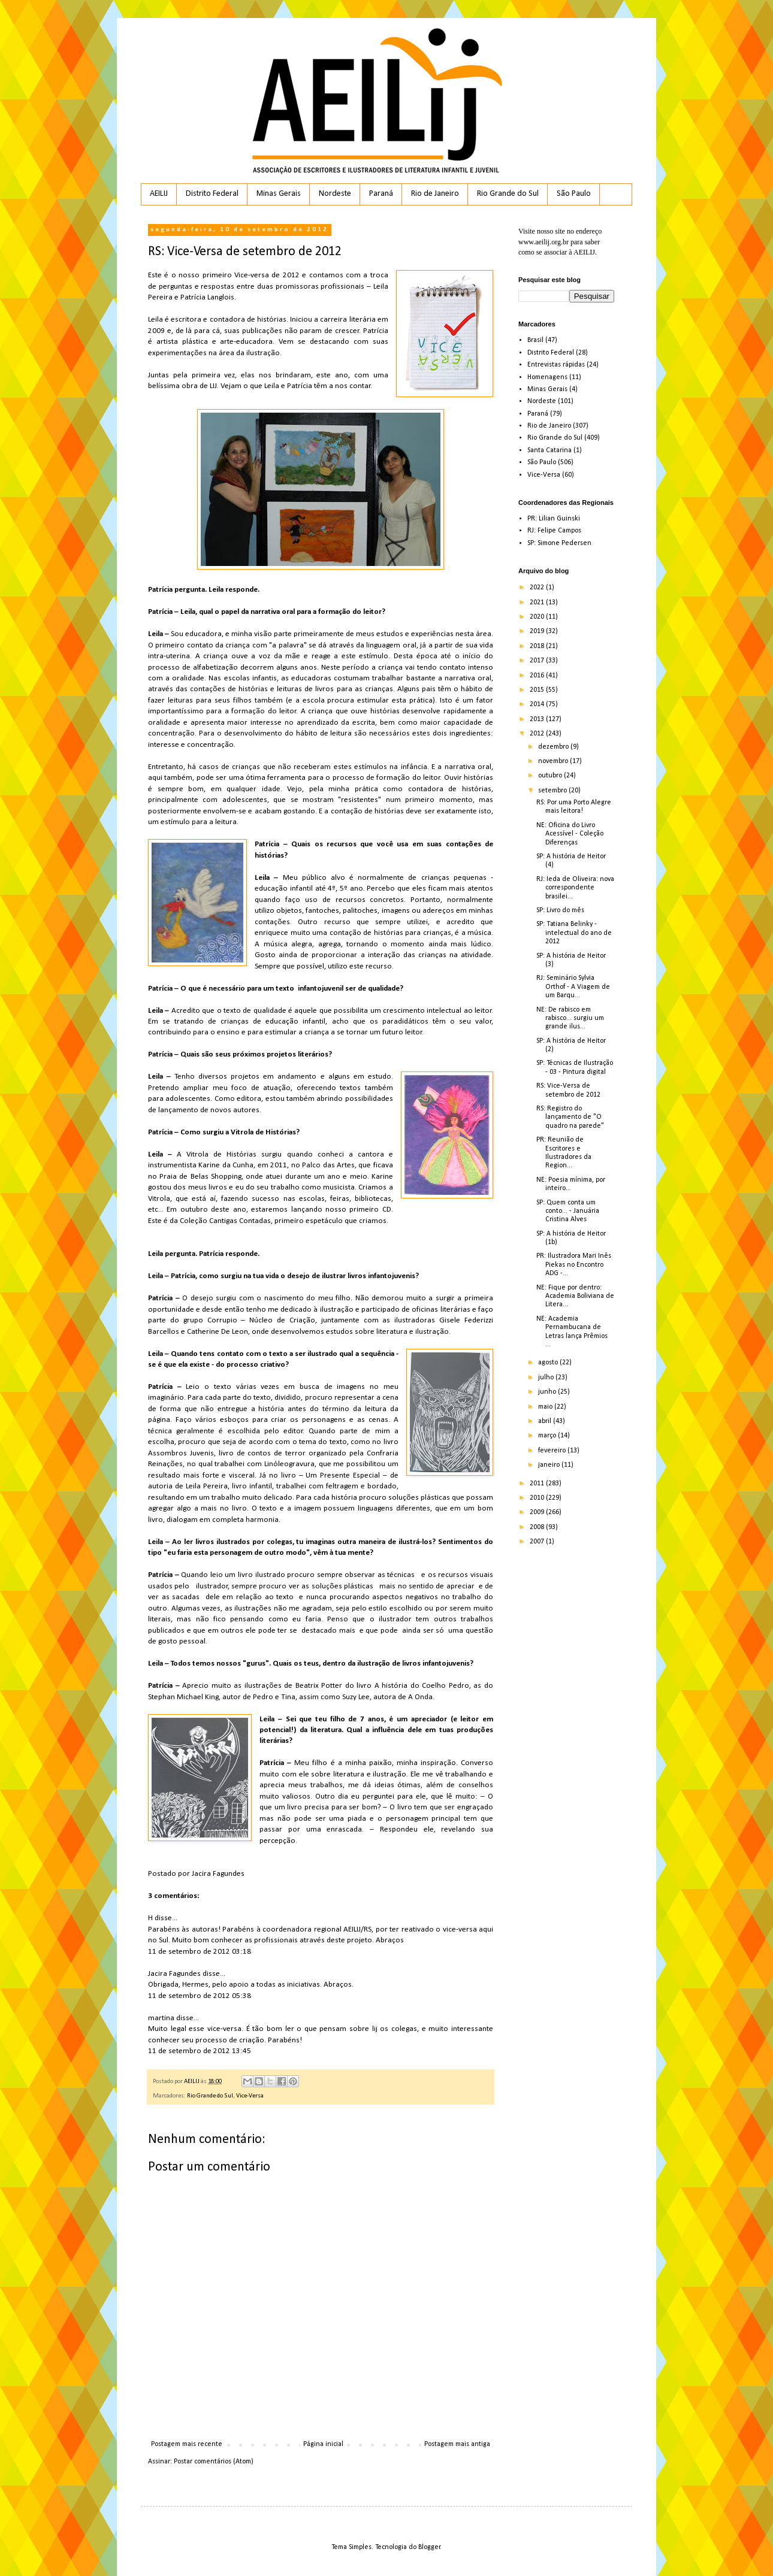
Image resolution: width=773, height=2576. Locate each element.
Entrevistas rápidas (556, 364)
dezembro (554, 746)
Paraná (381, 193)
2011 (538, 1483)
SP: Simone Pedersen (559, 543)
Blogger (429, 2547)
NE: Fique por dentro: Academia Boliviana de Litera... (575, 1296)
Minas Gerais (278, 193)
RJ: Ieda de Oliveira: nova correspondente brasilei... (575, 888)
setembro (553, 790)
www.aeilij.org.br (543, 242)
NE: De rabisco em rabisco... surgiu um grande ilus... (570, 1018)
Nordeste (335, 193)
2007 (538, 1541)
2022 (538, 587)
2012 (538, 733)
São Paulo (574, 193)
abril (545, 1421)
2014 (538, 704)
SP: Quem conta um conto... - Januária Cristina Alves (567, 1211)
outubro (551, 775)
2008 (538, 1527)
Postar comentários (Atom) (213, 2461)
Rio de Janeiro (435, 193)
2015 (538, 690)
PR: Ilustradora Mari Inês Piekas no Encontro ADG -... (573, 1264)
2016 (538, 675)
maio (546, 1406)
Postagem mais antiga (457, 2444)
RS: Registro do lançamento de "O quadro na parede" (570, 1117)
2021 (538, 602)
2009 (538, 1512)
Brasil (535, 340)
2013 (538, 719)
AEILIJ (159, 193)
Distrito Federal (212, 193)
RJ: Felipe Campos (554, 530)
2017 (538, 660)
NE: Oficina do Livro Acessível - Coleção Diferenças (569, 834)
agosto (549, 1362)
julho (546, 1377)
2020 (538, 616)
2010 (538, 1498)
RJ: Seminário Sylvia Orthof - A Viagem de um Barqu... (573, 986)
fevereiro (552, 1450)
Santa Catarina (549, 450)
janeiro (549, 1465)
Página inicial (323, 2444)
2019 (538, 631)
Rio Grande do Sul (508, 193)
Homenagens (547, 377)
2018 (538, 646)
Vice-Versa (250, 2096)
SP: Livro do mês (560, 910)
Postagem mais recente (186, 2444)
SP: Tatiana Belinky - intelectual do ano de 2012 (574, 933)
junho (548, 1392)
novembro (554, 761)
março (548, 1435)
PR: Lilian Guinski (553, 518)
